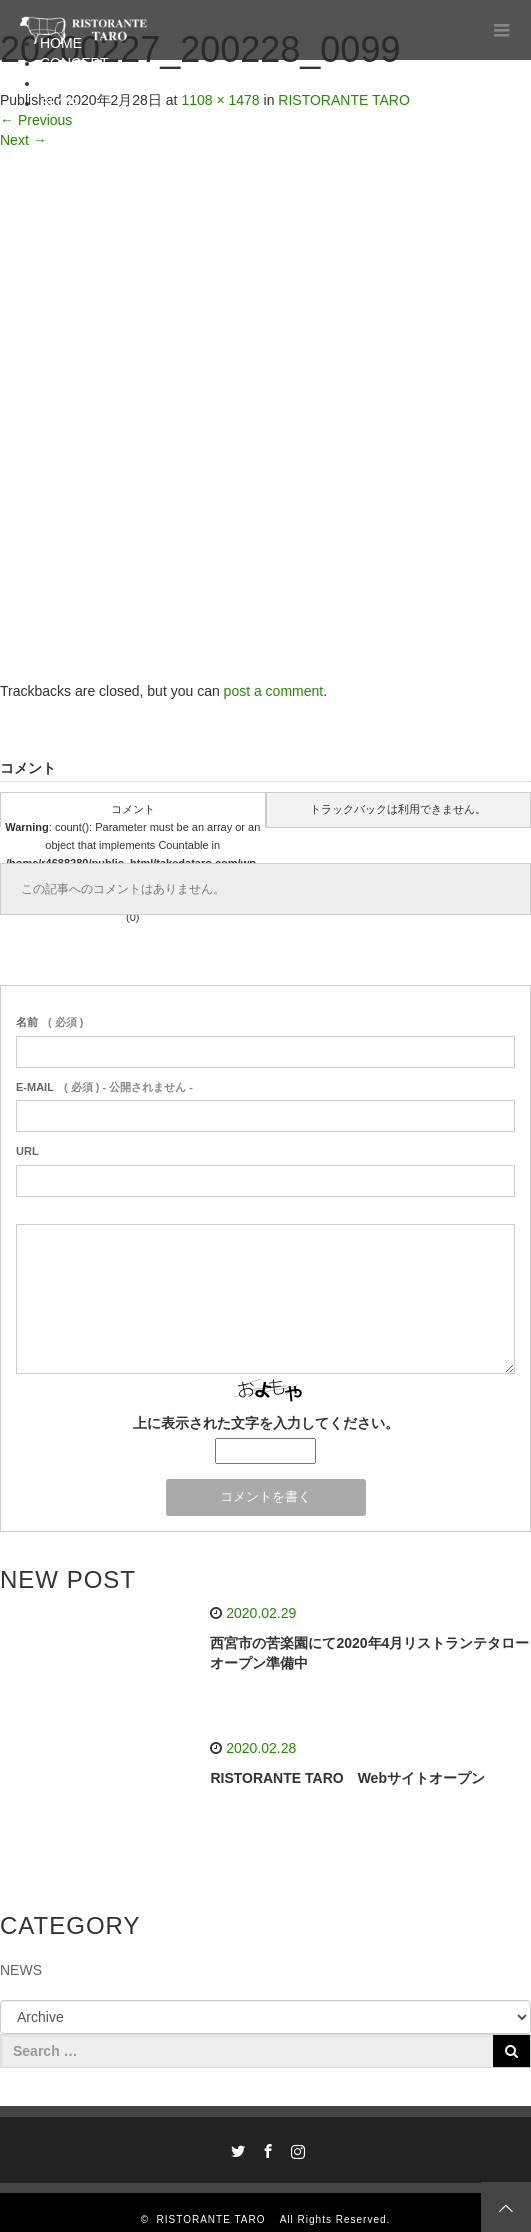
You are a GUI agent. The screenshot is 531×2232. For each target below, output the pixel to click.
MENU (60, 83)
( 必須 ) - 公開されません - (104, 1087)
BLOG (59, 103)
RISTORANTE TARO (217, 2219)
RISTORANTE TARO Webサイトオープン (347, 1778)
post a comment (274, 691)
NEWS (21, 1970)
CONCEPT (74, 63)
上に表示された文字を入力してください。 (266, 1423)
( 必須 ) (49, 1022)
